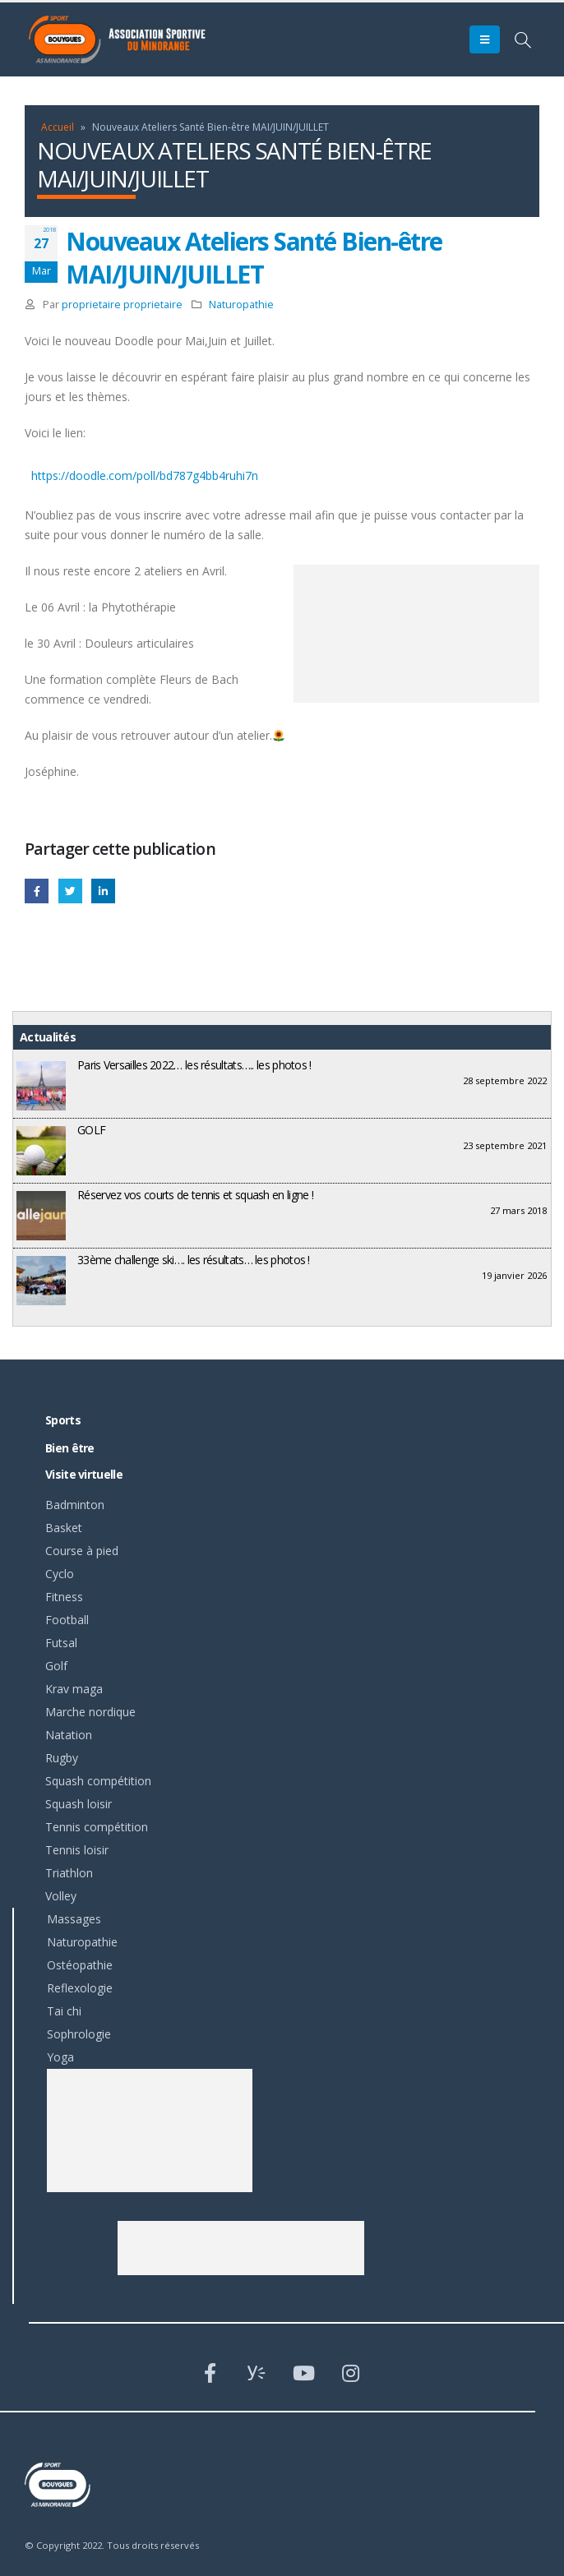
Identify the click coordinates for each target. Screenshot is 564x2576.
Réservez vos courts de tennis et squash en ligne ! (195, 1195)
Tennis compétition (96, 1827)
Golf (56, 1665)
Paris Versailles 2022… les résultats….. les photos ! (194, 1065)
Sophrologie (79, 2034)
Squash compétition (98, 1781)
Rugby (61, 1758)
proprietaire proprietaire (122, 305)
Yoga (60, 2057)
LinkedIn (103, 891)
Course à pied (81, 1550)
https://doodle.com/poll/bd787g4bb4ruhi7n (144, 475)
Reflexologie (80, 1988)
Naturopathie (241, 305)
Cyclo (59, 1573)
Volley (60, 1896)
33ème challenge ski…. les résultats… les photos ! (193, 1259)
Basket (63, 1527)
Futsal (61, 1642)
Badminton (74, 1504)
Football (67, 1619)
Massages (74, 1919)
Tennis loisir (77, 1850)
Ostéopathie (80, 1965)
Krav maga (74, 1689)
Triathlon (69, 1873)
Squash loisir (78, 1804)
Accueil (57, 127)
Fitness (64, 1596)
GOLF (91, 1130)
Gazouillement (70, 891)
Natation (68, 1735)
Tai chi (64, 2011)
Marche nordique (90, 1712)
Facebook (37, 891)
